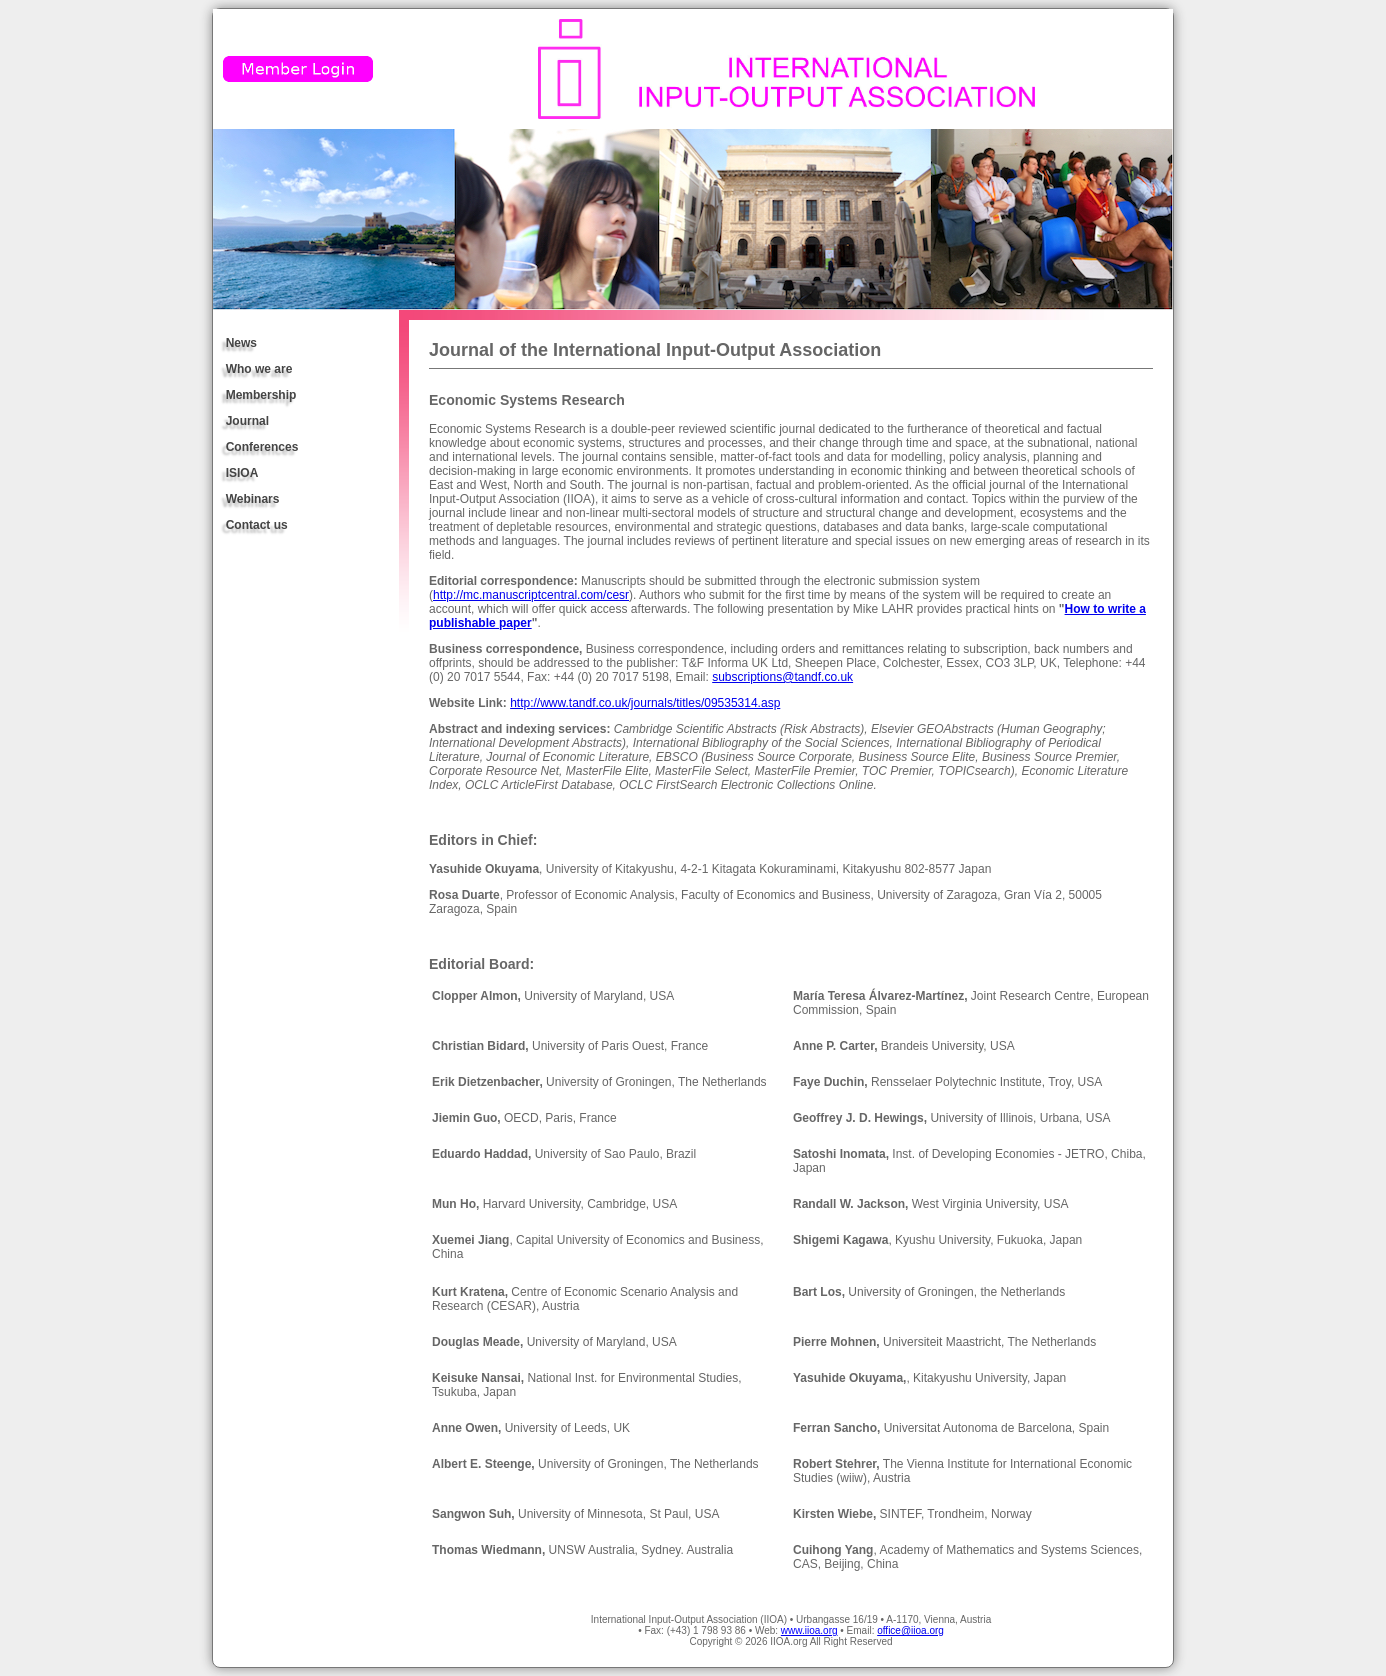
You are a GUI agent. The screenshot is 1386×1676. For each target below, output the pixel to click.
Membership (261, 395)
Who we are (259, 369)
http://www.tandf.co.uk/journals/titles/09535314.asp (645, 703)
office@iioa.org (910, 1630)
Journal (247, 421)
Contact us (257, 525)
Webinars (253, 499)
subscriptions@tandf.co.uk (782, 677)
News (241, 343)
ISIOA (242, 473)
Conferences (262, 447)
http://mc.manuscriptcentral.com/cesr (531, 595)
